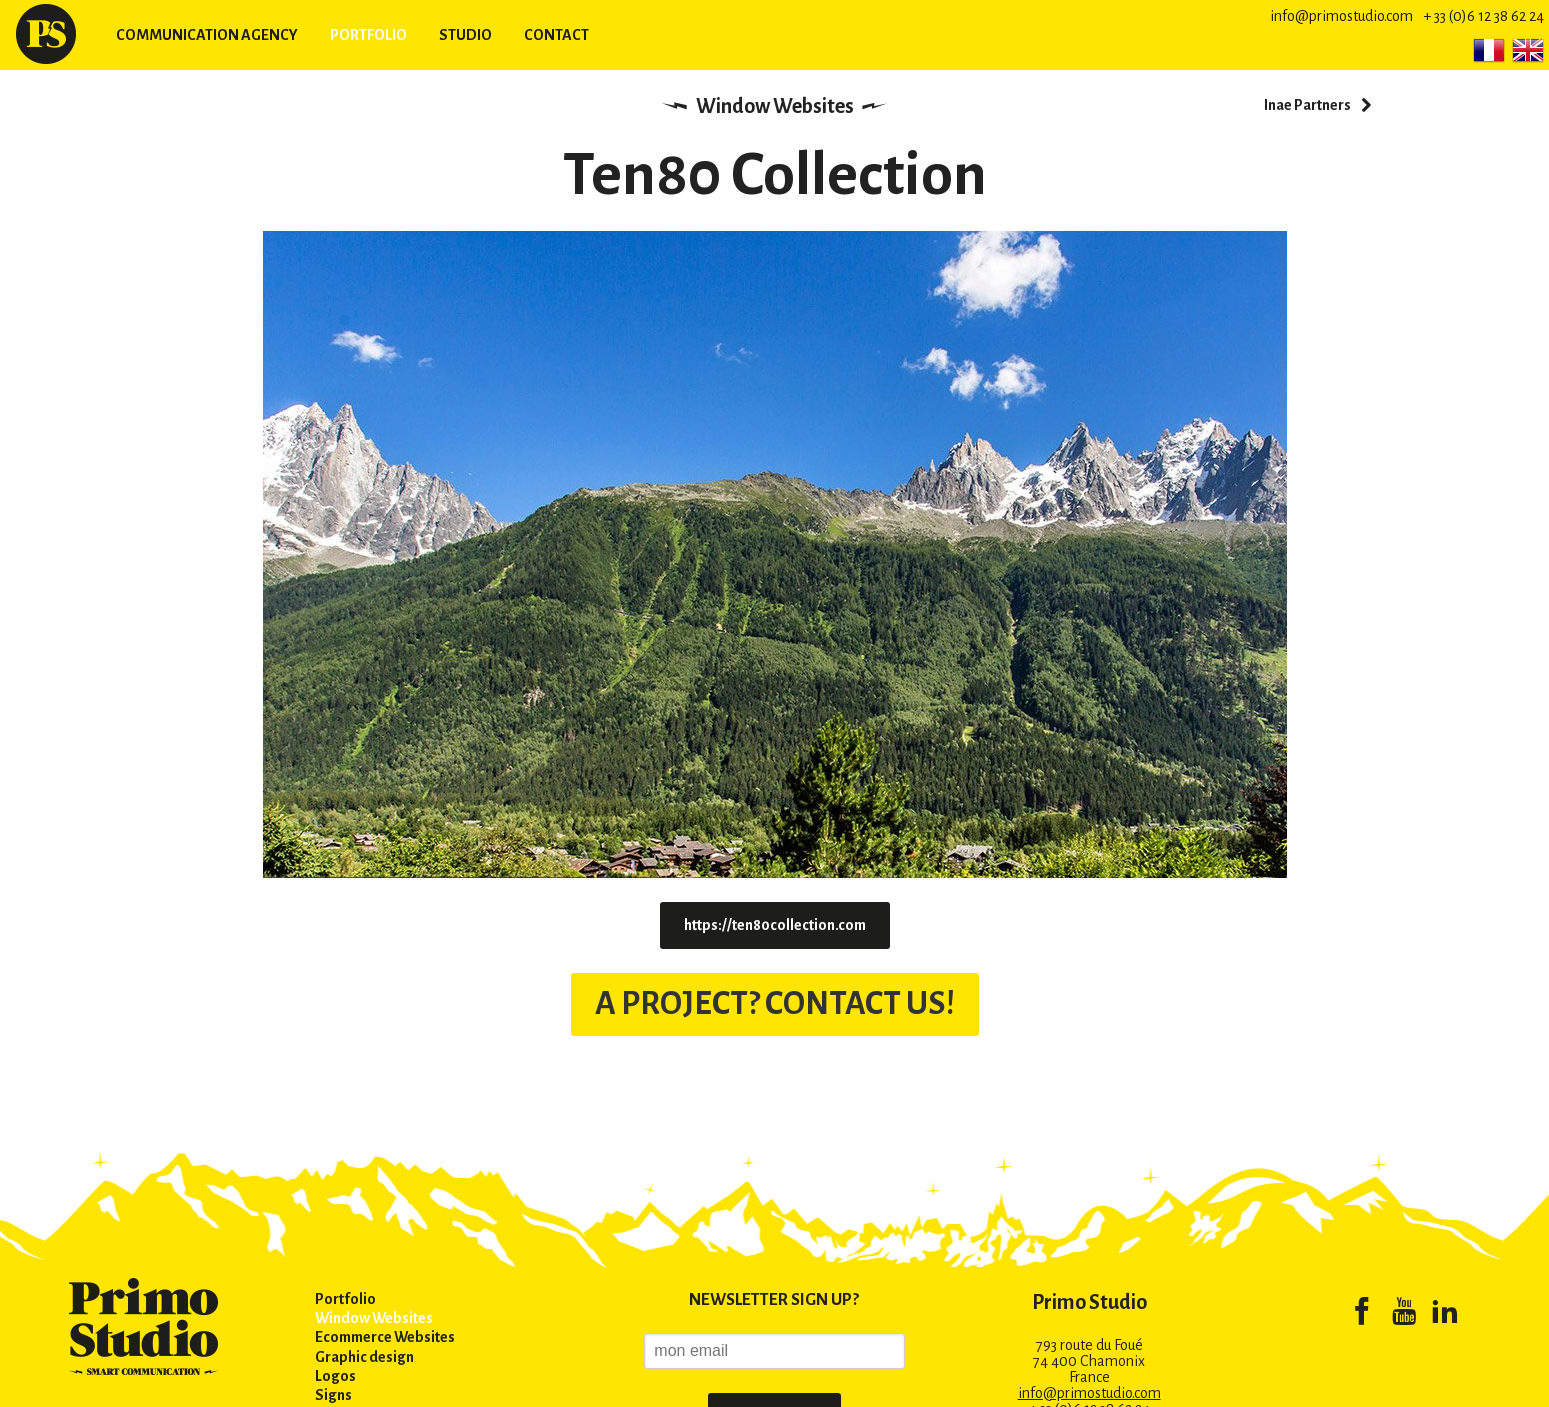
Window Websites (775, 106)
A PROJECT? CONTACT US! (775, 1003)
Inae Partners (1307, 105)
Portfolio (368, 35)
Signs (333, 1395)
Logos (335, 1376)
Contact (556, 35)
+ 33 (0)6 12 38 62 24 (1483, 16)
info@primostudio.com (1341, 16)
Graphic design (364, 1357)
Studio (465, 35)
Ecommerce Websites (385, 1337)
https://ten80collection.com (775, 925)
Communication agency (207, 35)
